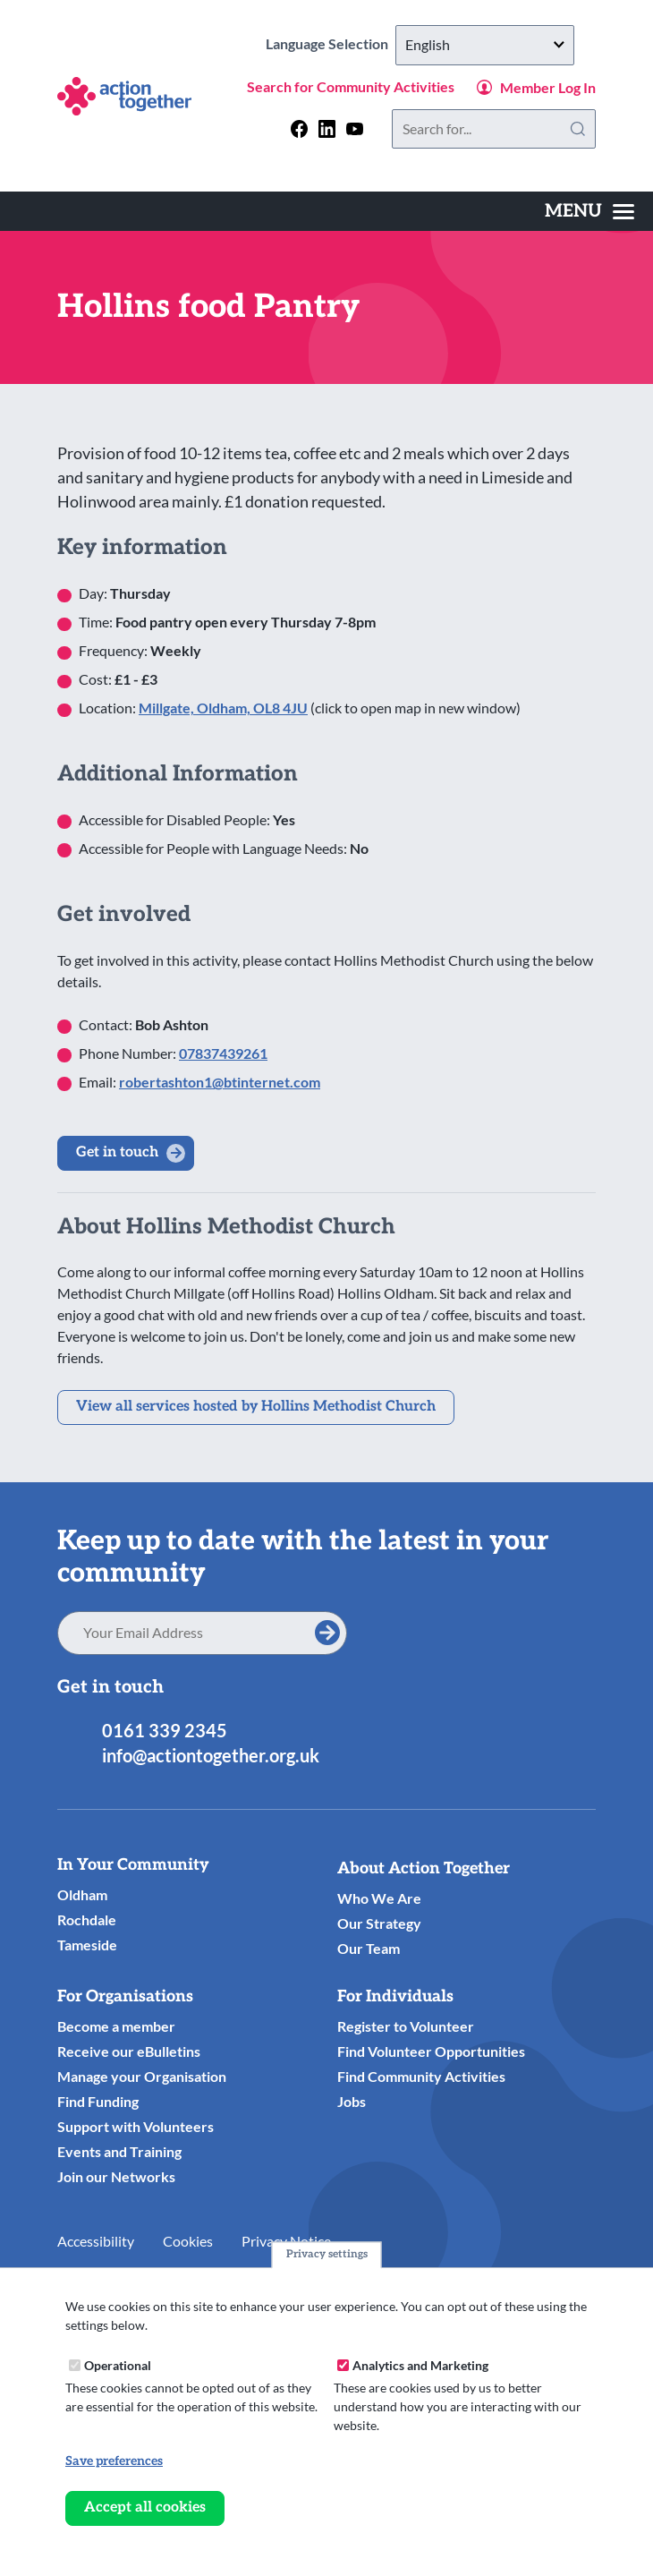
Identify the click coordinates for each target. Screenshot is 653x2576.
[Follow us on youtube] (354, 128)
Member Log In (548, 87)
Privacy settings (327, 2254)
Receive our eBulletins (128, 2051)
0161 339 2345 (164, 1730)
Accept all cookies (145, 2507)
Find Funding (98, 2101)
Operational (117, 2365)
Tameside (87, 1944)
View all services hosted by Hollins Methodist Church (256, 1406)
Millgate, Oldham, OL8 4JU (223, 707)
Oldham (82, 1894)
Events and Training (119, 2151)
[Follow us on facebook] (299, 128)
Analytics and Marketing (420, 2365)
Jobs (351, 2101)
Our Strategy (379, 1923)
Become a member (116, 2025)
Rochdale (86, 1919)
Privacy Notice (286, 2240)
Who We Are (379, 1897)
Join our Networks (116, 2176)
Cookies (188, 2240)
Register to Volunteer (405, 2025)
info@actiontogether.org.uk (210, 1755)
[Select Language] (484, 45)
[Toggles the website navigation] (589, 211)
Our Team (368, 1948)
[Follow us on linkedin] (326, 128)
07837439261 (223, 1053)
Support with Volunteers (135, 2126)
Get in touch (117, 1152)
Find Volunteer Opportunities (431, 2051)
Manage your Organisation (141, 2076)
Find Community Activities (421, 2076)
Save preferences (114, 2461)
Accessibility (95, 2240)
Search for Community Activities (350, 86)
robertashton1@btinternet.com (219, 1081)
